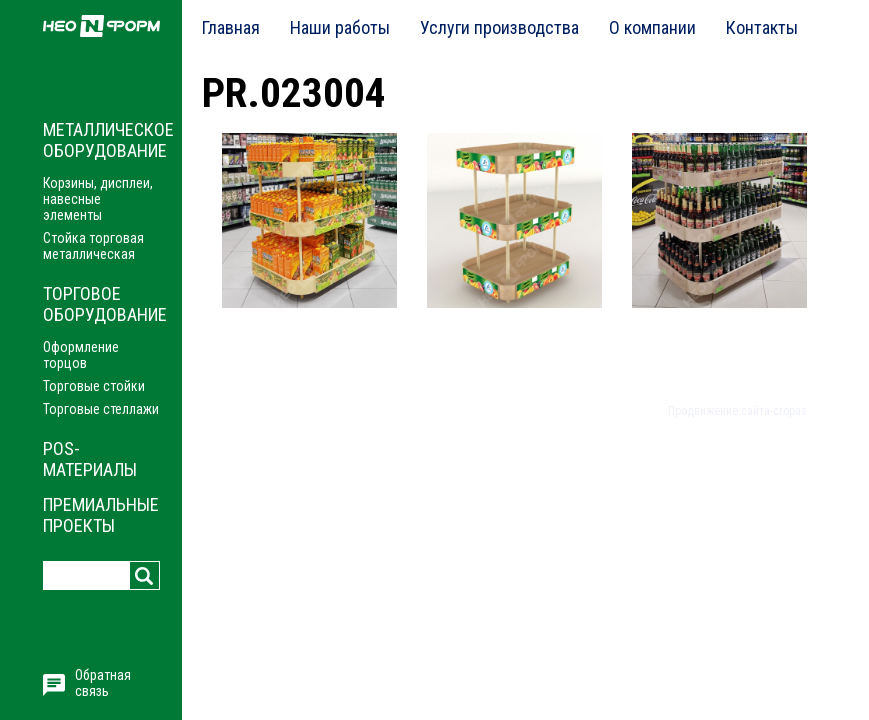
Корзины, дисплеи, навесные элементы (98, 199)
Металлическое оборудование (108, 140)
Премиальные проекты (101, 515)
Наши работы (340, 27)
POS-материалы (90, 459)
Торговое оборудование (105, 304)
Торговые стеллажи (101, 409)
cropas (790, 411)
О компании (652, 27)
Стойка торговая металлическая (93, 246)
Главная (231, 27)
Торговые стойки (94, 386)
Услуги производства (499, 27)
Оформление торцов (81, 355)
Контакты (762, 27)
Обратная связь (103, 683)
